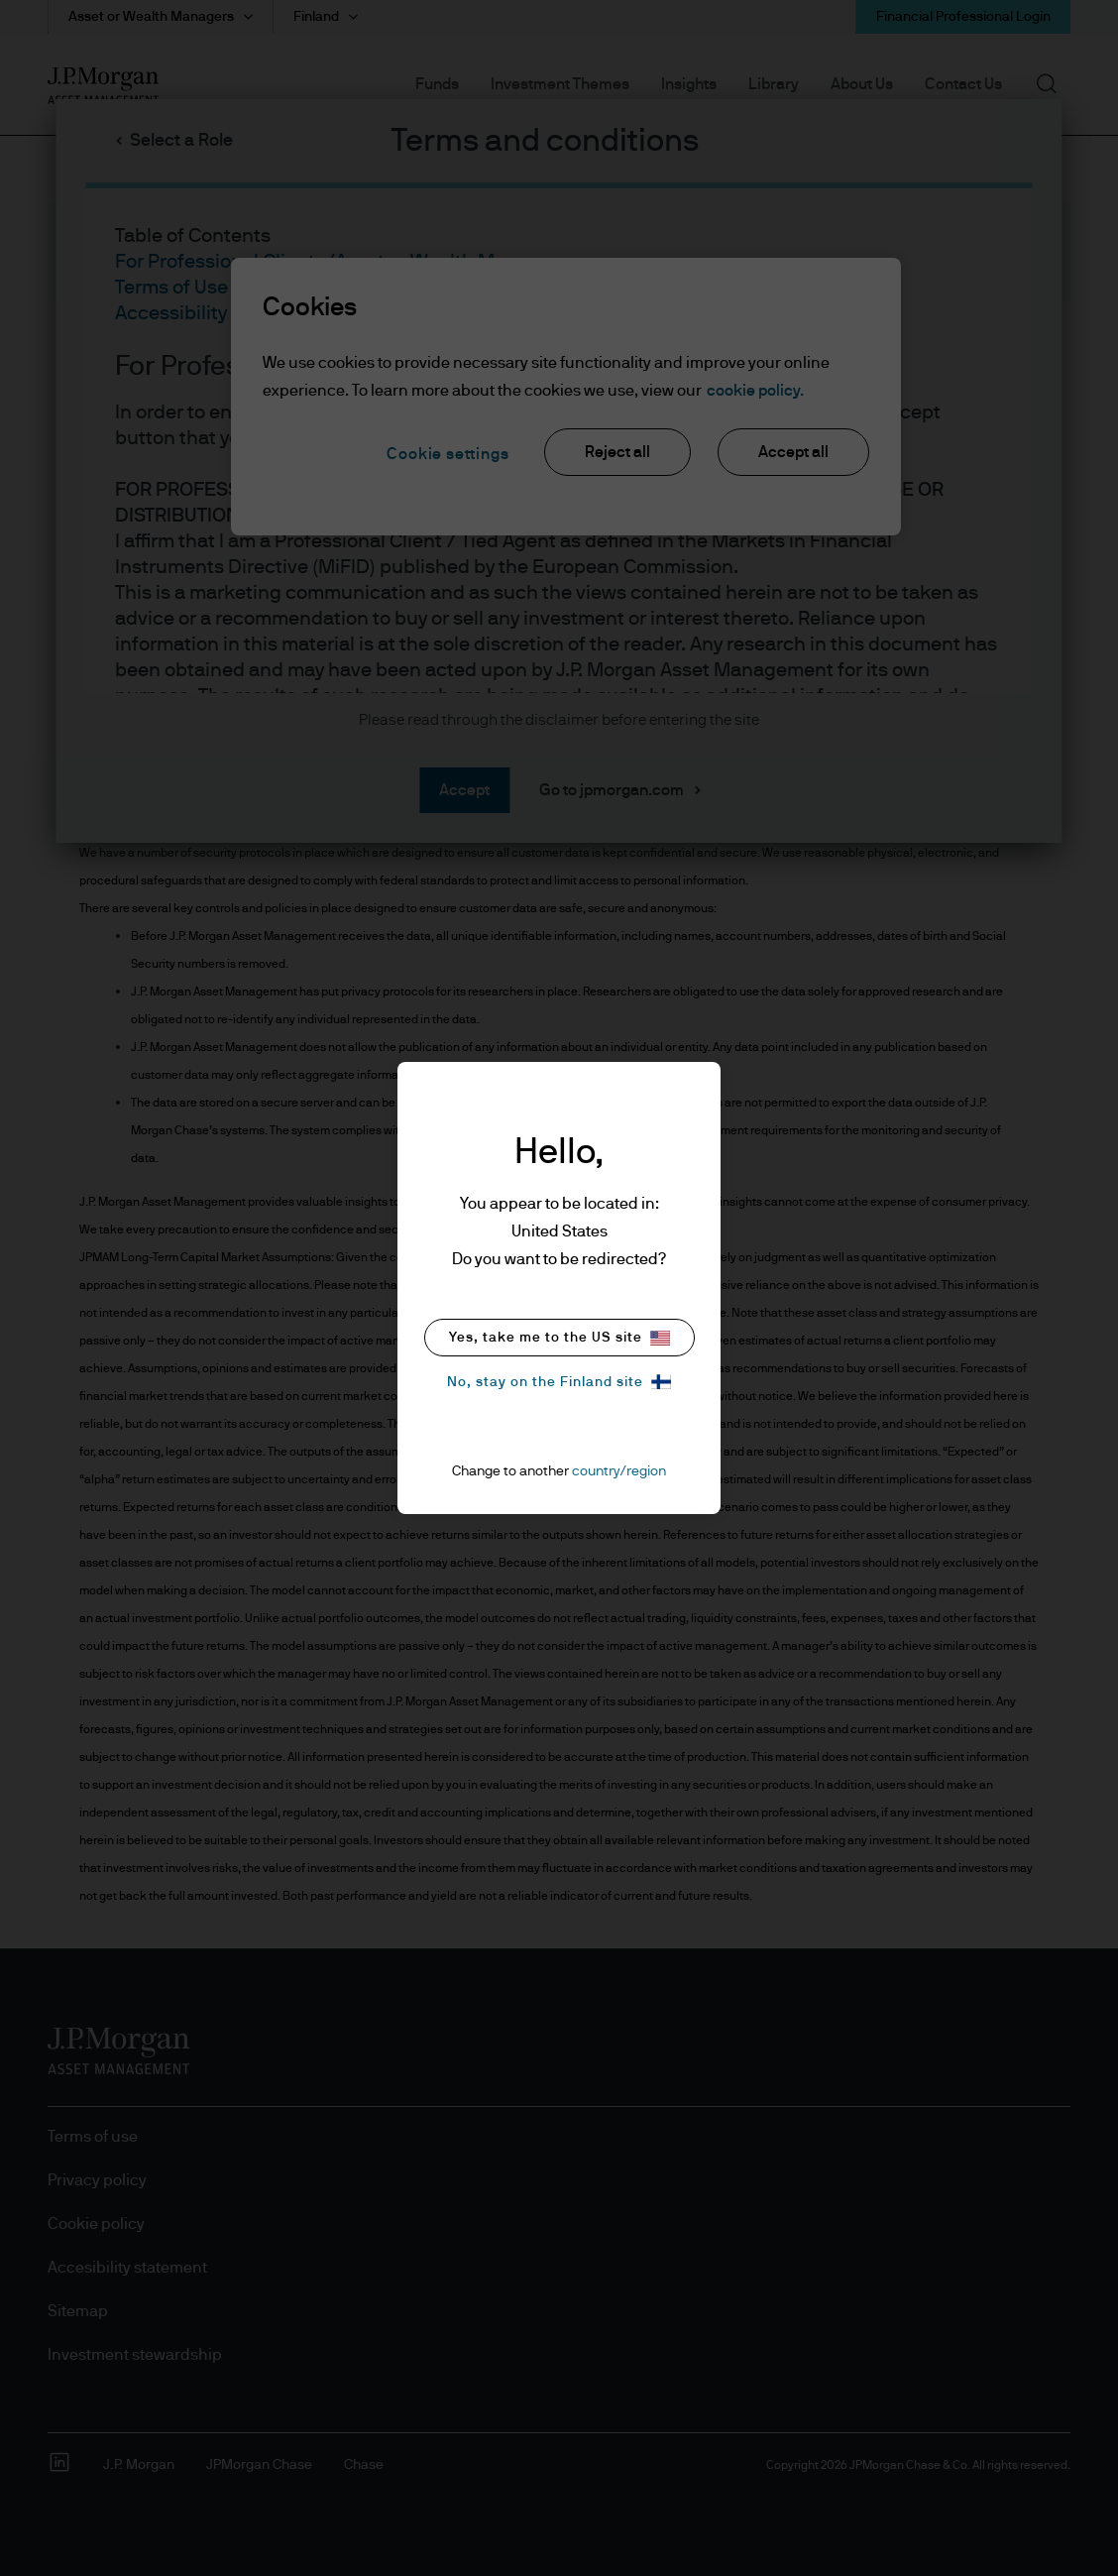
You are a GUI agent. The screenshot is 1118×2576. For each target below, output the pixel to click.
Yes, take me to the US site (559, 1338)
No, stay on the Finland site (559, 1381)
